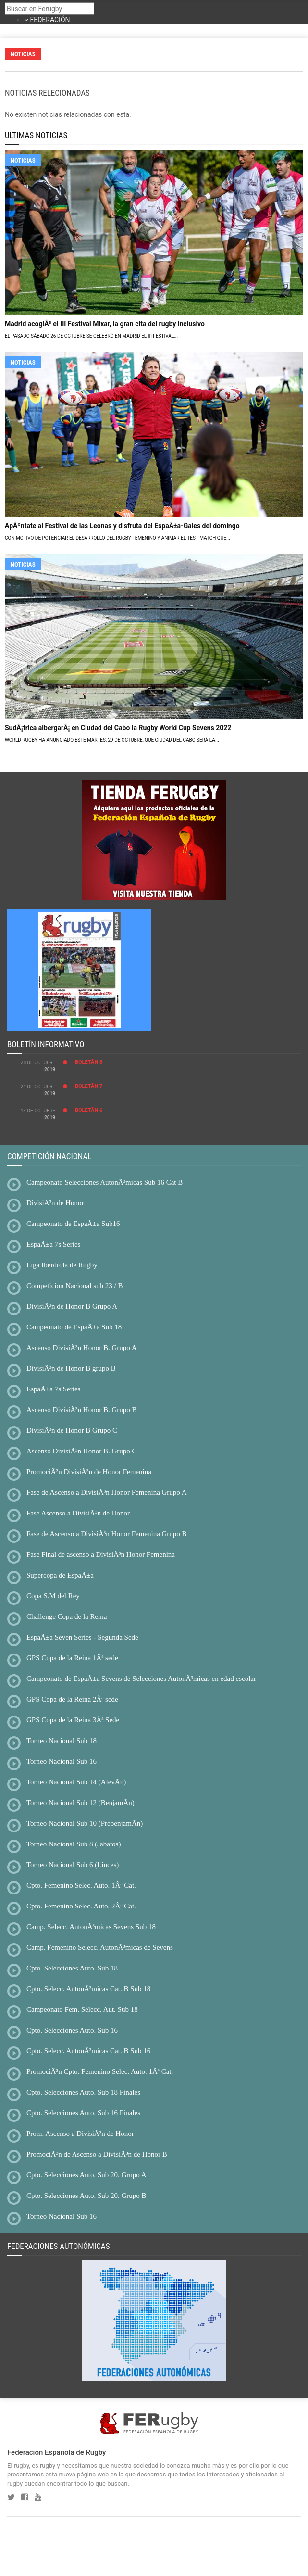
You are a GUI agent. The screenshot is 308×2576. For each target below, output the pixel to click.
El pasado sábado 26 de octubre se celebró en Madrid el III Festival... (91, 336)
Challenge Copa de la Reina (66, 1616)
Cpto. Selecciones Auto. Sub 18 (72, 1968)
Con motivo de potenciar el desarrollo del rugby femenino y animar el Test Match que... (117, 538)
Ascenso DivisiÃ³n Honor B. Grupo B (81, 1410)
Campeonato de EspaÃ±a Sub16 (73, 1223)
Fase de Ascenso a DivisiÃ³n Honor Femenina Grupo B (106, 1534)
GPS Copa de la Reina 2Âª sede (72, 1699)
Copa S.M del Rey (53, 1596)
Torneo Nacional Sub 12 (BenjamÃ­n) (80, 1802)
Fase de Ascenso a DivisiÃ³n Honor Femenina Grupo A (106, 1492)
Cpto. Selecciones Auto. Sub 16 (72, 2030)
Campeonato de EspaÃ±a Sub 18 (74, 1327)
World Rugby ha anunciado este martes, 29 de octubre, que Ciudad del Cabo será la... (112, 740)
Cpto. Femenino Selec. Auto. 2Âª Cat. (81, 1906)
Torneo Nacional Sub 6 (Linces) (72, 1865)
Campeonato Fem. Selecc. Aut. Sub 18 (82, 2009)
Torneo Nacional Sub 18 (61, 1740)
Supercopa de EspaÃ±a (60, 1575)
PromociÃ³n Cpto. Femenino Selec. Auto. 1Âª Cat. (99, 2071)
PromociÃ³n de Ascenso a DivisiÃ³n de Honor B (96, 2154)
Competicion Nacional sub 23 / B (74, 1285)
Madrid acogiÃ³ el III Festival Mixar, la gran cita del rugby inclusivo (105, 324)
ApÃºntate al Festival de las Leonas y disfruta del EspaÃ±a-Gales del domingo (122, 526)
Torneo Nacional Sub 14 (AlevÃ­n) (76, 1782)
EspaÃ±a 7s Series (53, 1244)
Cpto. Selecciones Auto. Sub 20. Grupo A (86, 2175)
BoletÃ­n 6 (88, 1110)
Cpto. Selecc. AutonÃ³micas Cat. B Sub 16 (88, 2051)
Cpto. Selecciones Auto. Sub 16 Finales (83, 2113)
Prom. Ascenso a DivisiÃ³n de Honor (80, 2133)
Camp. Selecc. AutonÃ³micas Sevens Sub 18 (91, 1927)
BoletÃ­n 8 (88, 1062)
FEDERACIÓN (50, 20)
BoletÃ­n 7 (88, 1086)
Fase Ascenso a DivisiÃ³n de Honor (78, 1513)
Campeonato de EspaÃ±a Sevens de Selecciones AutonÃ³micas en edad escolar (141, 1678)
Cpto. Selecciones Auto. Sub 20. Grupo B (86, 2195)
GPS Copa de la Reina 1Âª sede (72, 1658)
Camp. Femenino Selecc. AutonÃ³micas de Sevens (99, 1947)
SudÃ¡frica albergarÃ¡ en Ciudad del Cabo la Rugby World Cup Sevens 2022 (118, 728)
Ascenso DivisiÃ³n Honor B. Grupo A (81, 1347)
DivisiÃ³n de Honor (55, 1203)
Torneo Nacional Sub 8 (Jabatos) (73, 1844)
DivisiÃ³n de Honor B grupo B (71, 1368)
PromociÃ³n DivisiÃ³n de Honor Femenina (88, 1472)
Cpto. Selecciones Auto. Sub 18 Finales (83, 2092)
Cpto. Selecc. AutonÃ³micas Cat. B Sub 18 (88, 1989)
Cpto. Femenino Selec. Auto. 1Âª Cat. (81, 1885)
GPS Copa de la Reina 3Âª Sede (72, 1720)
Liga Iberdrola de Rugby (62, 1265)
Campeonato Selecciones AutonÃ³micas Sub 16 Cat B (104, 1182)
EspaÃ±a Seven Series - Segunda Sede (82, 1637)
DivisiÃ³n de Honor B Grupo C (71, 1430)
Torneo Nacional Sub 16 (61, 1761)
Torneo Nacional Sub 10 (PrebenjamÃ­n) (84, 1823)
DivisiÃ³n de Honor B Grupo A (71, 1306)
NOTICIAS (23, 160)
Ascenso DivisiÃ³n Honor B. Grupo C (81, 1451)
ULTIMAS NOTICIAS (36, 135)
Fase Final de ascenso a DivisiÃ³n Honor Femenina (100, 1554)
